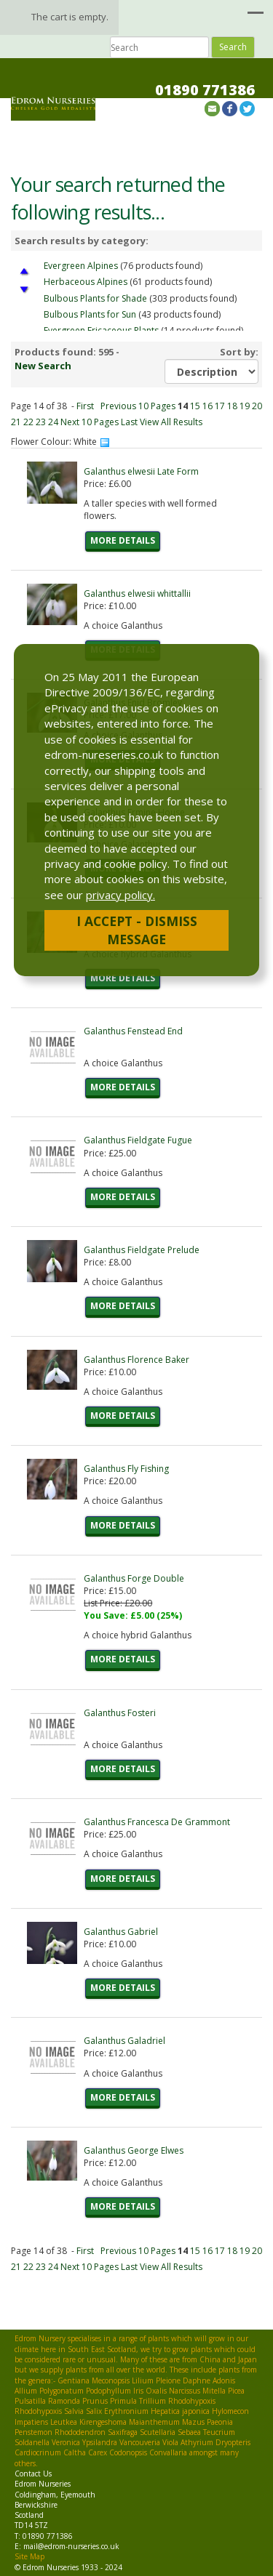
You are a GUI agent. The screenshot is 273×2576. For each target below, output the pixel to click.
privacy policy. (120, 894)
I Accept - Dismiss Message (136, 930)
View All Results (171, 422)
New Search (43, 365)
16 (207, 406)
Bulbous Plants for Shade (95, 298)
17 (220, 406)
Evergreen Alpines (81, 265)
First (85, 406)
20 (257, 406)
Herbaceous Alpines (85, 281)
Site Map (29, 2556)
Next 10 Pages (89, 422)
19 (245, 406)
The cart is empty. (69, 16)
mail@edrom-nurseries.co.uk (71, 2546)
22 (28, 422)
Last (129, 422)
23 (41, 422)
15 (195, 406)
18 (232, 406)
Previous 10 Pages (137, 406)
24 (53, 422)
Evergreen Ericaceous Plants (101, 330)
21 (16, 422)
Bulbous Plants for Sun (90, 314)
